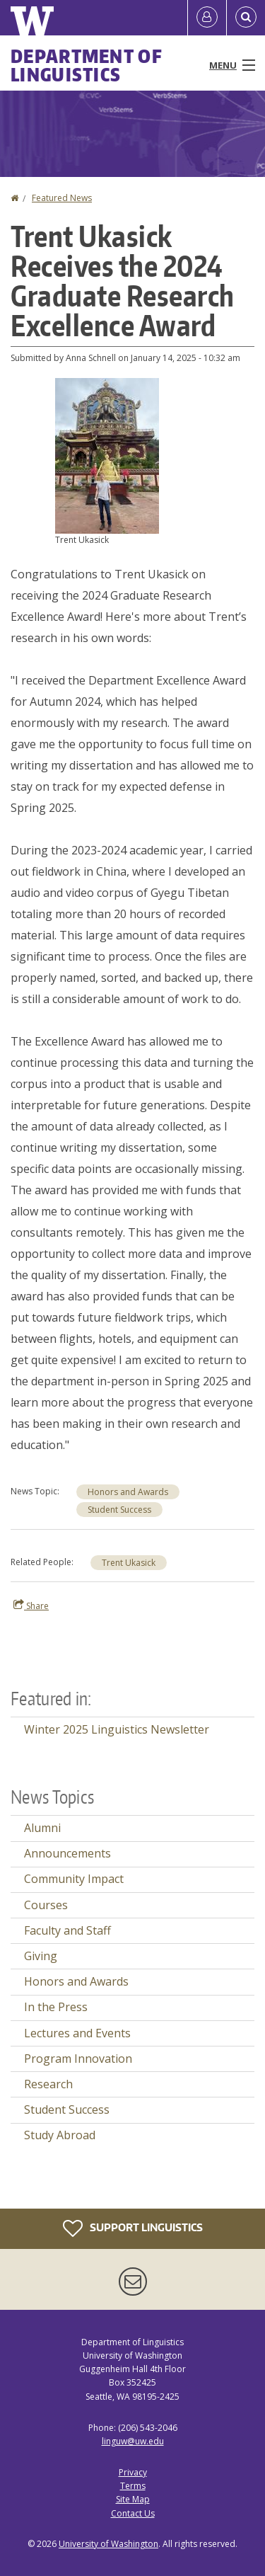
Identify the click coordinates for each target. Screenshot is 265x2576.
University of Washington (108, 2544)
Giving (40, 1956)
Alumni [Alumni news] (42, 1828)
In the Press (56, 2007)
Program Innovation (78, 2058)
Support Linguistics (133, 2228)
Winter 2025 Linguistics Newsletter (116, 1729)
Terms (133, 2486)
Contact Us (133, 2513)
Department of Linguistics (87, 65)
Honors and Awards (128, 1492)
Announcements (67, 1853)
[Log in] (207, 17)
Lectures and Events (77, 2033)
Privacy (133, 2472)
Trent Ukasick (128, 1563)
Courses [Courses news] (46, 1905)
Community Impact (74, 1879)
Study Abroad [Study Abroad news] (59, 2135)
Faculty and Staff (67, 1930)
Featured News (62, 198)
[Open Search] (246, 17)
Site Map (133, 2499)
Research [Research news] (48, 2084)
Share (31, 1605)
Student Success (119, 1510)
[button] (107, 454)
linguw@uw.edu (133, 2441)
